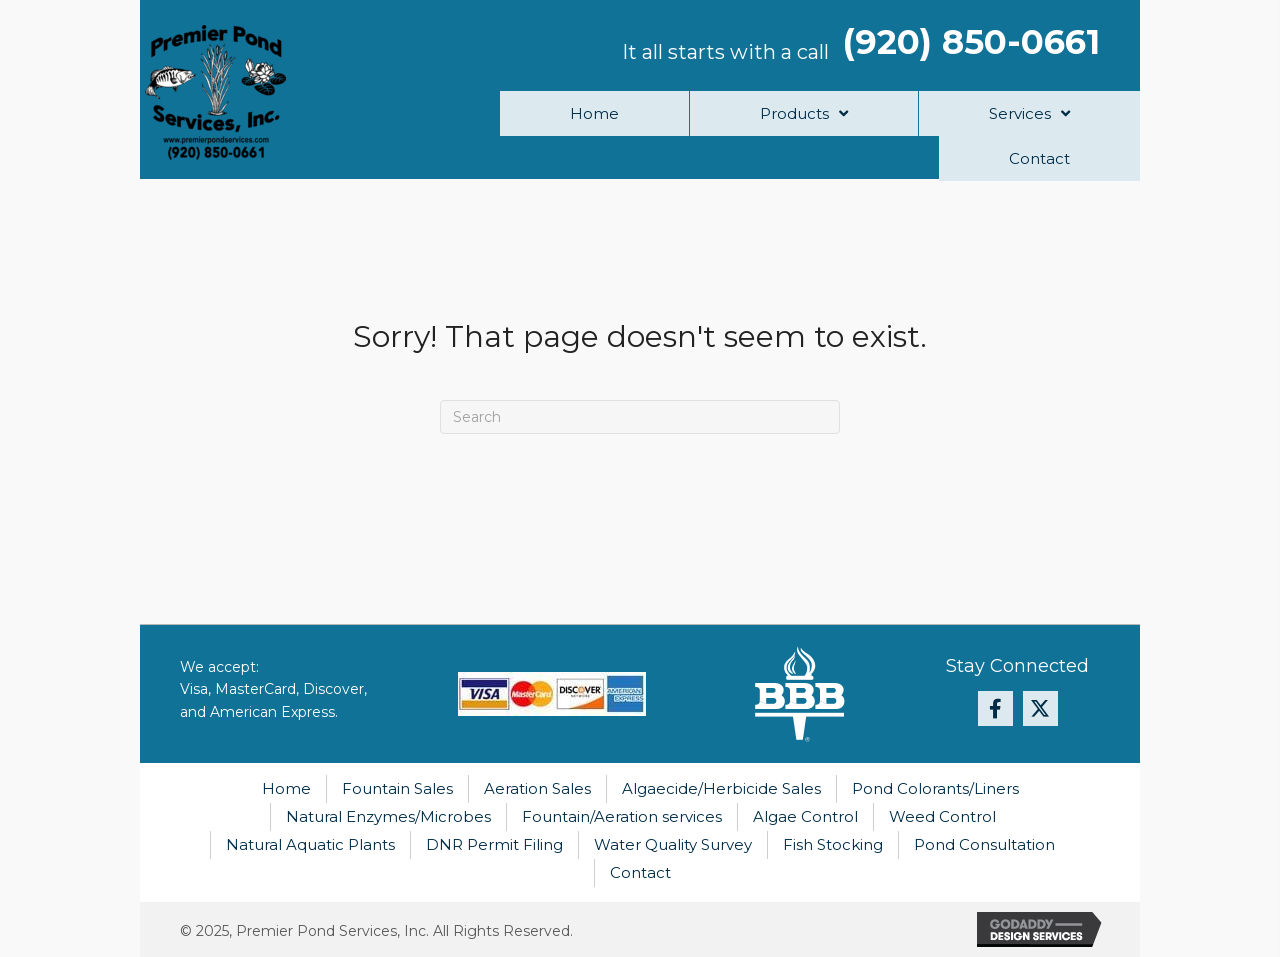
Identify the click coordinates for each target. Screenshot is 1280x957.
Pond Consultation (984, 844)
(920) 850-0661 (971, 42)
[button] (995, 708)
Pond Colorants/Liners (935, 788)
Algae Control (805, 816)
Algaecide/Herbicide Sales (721, 788)
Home (286, 788)
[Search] (640, 417)
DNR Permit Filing (494, 844)
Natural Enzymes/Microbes (388, 816)
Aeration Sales (537, 788)
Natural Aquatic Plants (310, 844)
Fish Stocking (833, 844)
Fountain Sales (397, 788)
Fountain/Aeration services (622, 816)
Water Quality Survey (673, 844)
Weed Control (942, 816)
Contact (640, 872)
